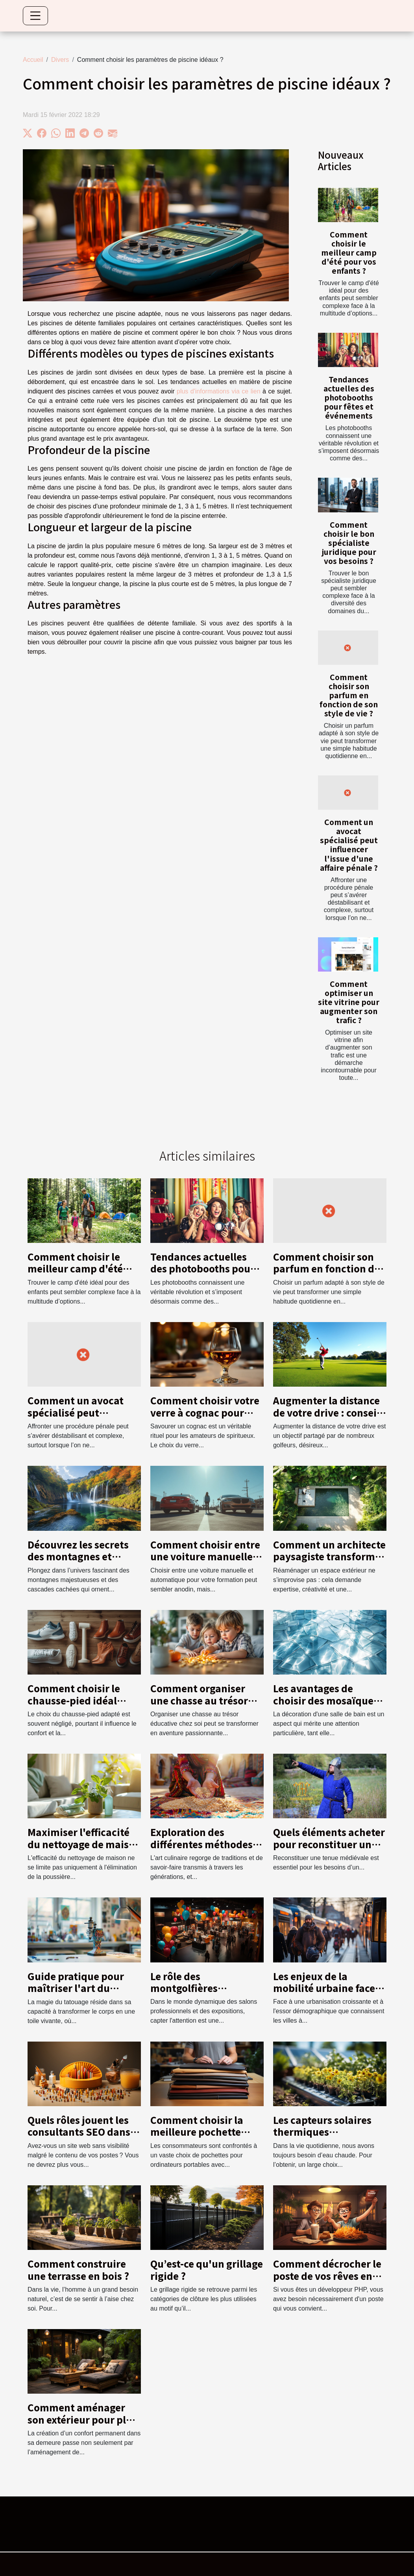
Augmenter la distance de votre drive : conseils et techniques (328, 1412)
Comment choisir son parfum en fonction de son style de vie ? (349, 695)
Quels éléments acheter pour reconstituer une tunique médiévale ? (329, 1844)
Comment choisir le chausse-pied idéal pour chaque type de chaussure (76, 1706)
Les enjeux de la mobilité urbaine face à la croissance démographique (328, 1994)
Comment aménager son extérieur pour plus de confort (82, 2419)
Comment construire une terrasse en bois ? (78, 2269)
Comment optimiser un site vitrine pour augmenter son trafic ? (348, 1002)
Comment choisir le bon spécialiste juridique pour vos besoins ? (349, 542)
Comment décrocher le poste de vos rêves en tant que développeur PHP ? (327, 2281)
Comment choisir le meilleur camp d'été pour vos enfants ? (349, 252)
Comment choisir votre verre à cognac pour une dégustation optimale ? (204, 1418)
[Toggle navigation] (35, 15)
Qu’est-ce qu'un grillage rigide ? (206, 2269)
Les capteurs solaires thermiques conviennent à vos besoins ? (322, 2137)
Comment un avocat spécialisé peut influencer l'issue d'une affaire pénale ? (349, 844)
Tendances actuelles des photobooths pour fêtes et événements (348, 397)
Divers (60, 59)
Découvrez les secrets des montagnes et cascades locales (78, 1556)
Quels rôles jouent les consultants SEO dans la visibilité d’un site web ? (79, 2137)
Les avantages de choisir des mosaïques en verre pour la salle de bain (329, 1706)
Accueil (33, 59)
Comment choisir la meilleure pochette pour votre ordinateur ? (205, 2132)
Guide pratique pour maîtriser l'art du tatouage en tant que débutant (77, 1994)
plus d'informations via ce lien (219, 391)
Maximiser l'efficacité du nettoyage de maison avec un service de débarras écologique (84, 1850)
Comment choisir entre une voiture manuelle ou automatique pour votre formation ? (205, 1562)
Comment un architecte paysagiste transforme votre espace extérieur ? (329, 1556)
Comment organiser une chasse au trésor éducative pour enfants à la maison (205, 1706)
